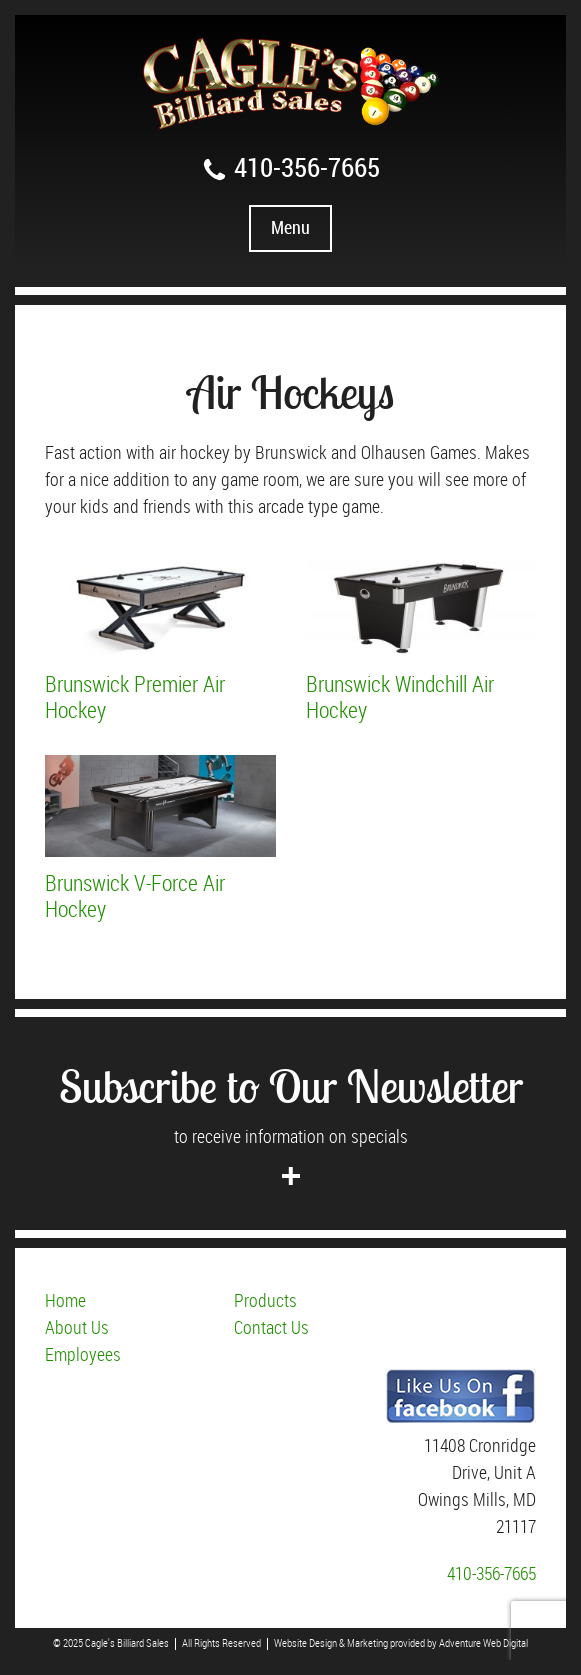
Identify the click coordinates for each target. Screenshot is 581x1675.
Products (265, 1301)
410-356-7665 (290, 168)
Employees (83, 1355)
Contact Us (271, 1328)
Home (65, 1301)
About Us (77, 1328)
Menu (290, 228)
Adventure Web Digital (483, 1643)
